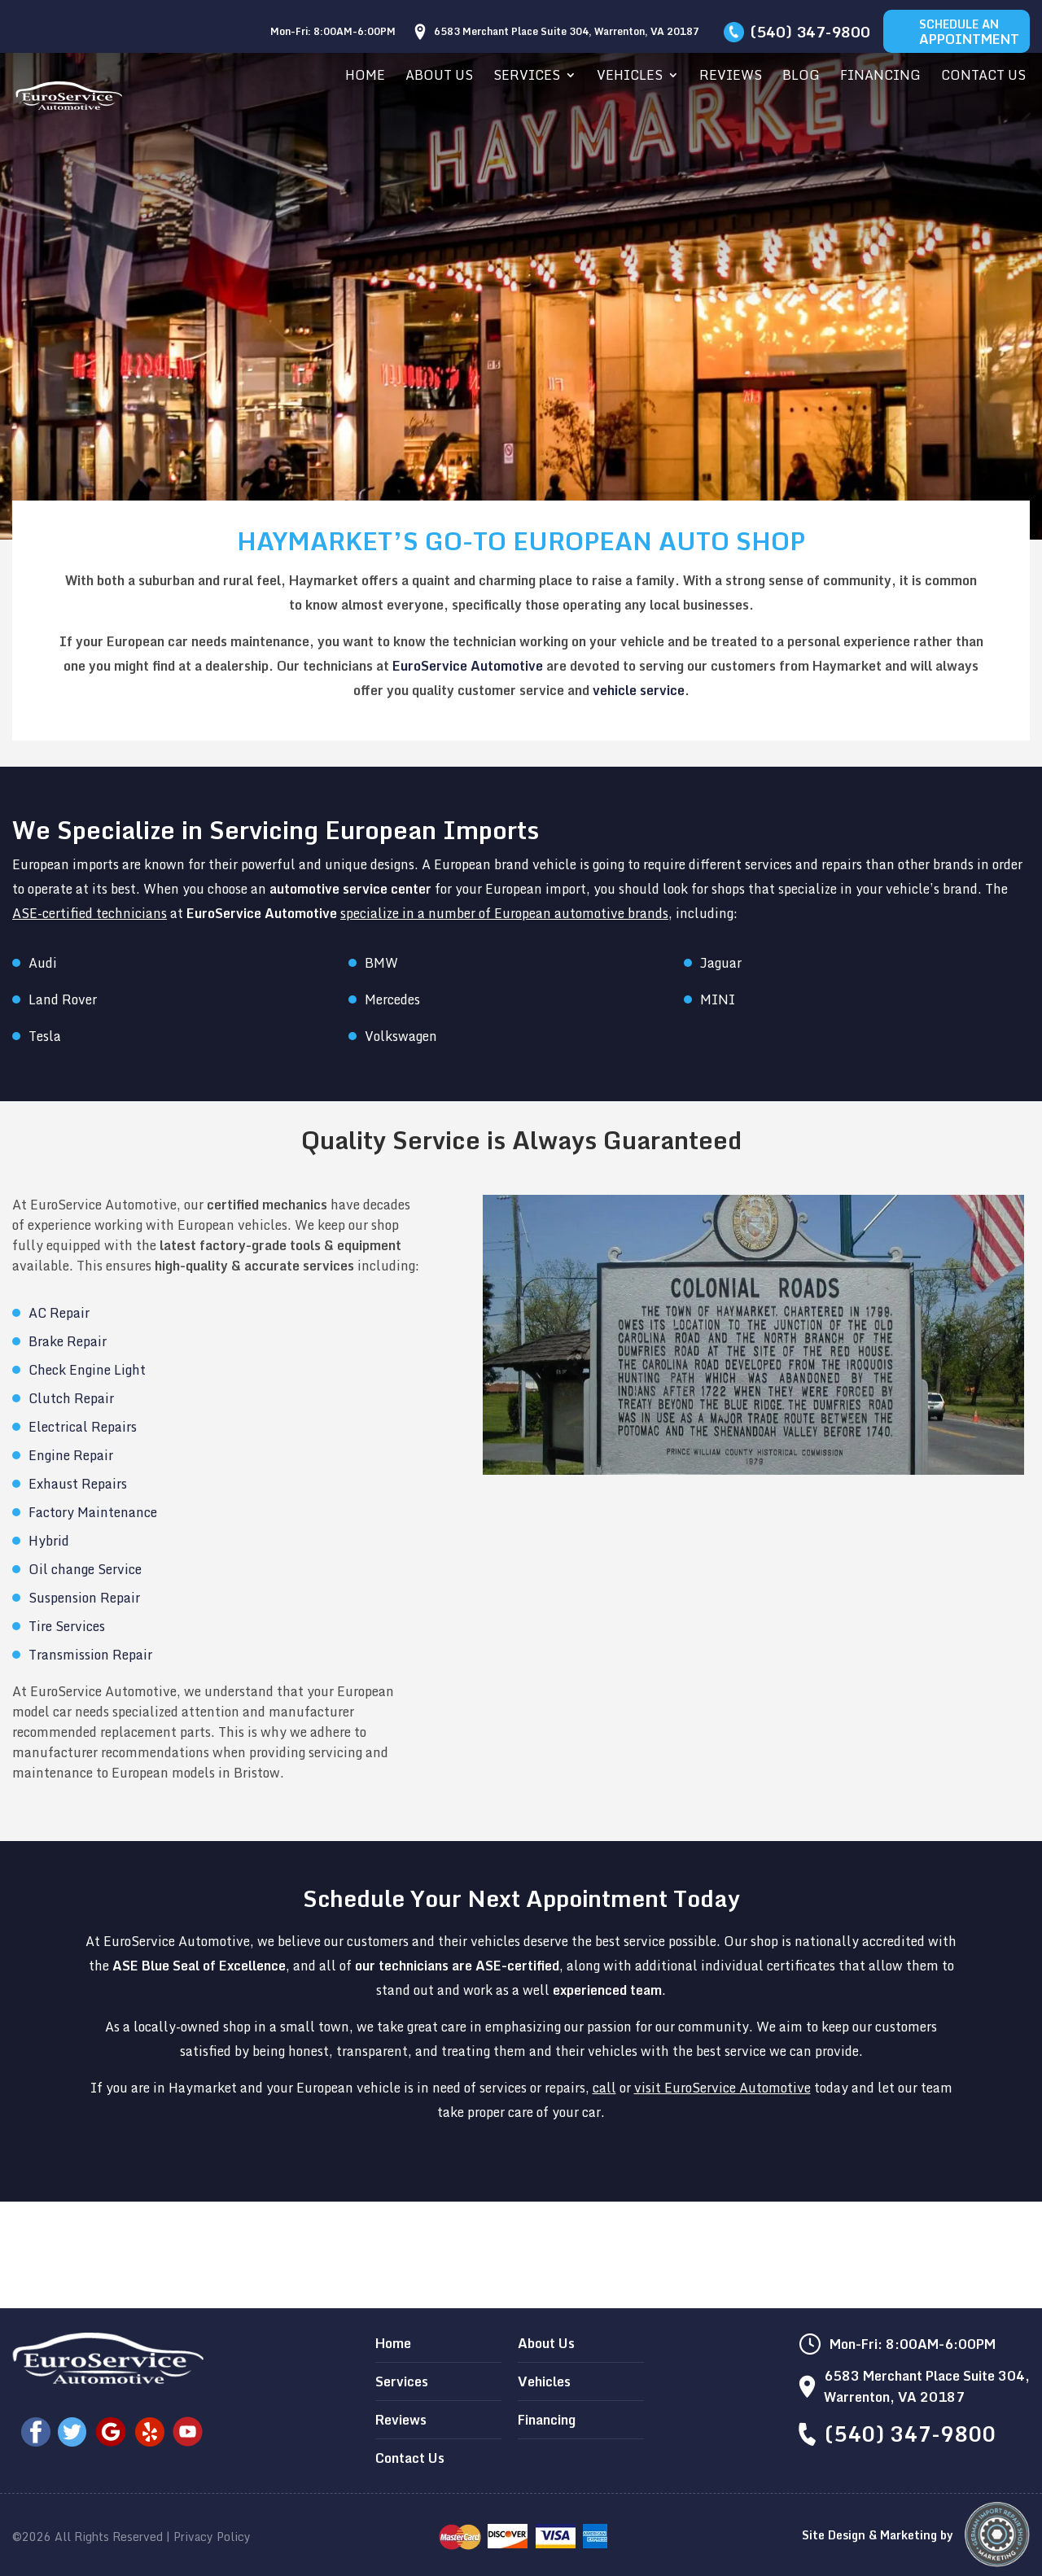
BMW (381, 962)
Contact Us (983, 77)
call (604, 2087)
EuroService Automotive (467, 665)
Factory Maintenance (92, 1512)
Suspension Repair (84, 1597)
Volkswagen (401, 1036)
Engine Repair (70, 1455)
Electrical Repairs (82, 1426)
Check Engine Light (87, 1369)
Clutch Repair (71, 1398)
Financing (880, 77)
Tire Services (66, 1626)
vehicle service (639, 690)
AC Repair (59, 1312)
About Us (439, 77)
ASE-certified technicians (89, 913)
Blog (801, 77)
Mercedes (392, 999)
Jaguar (721, 962)
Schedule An (969, 32)
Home (365, 77)
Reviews (730, 77)
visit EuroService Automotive (722, 2087)
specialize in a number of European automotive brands (504, 913)
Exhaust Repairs (77, 1483)
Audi (42, 962)
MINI (717, 999)
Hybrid (48, 1540)
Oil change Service (85, 1569)
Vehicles (630, 77)
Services (526, 77)
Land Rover (62, 999)
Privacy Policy (212, 2536)
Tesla (44, 1036)
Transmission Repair (90, 1654)
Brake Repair (67, 1341)
